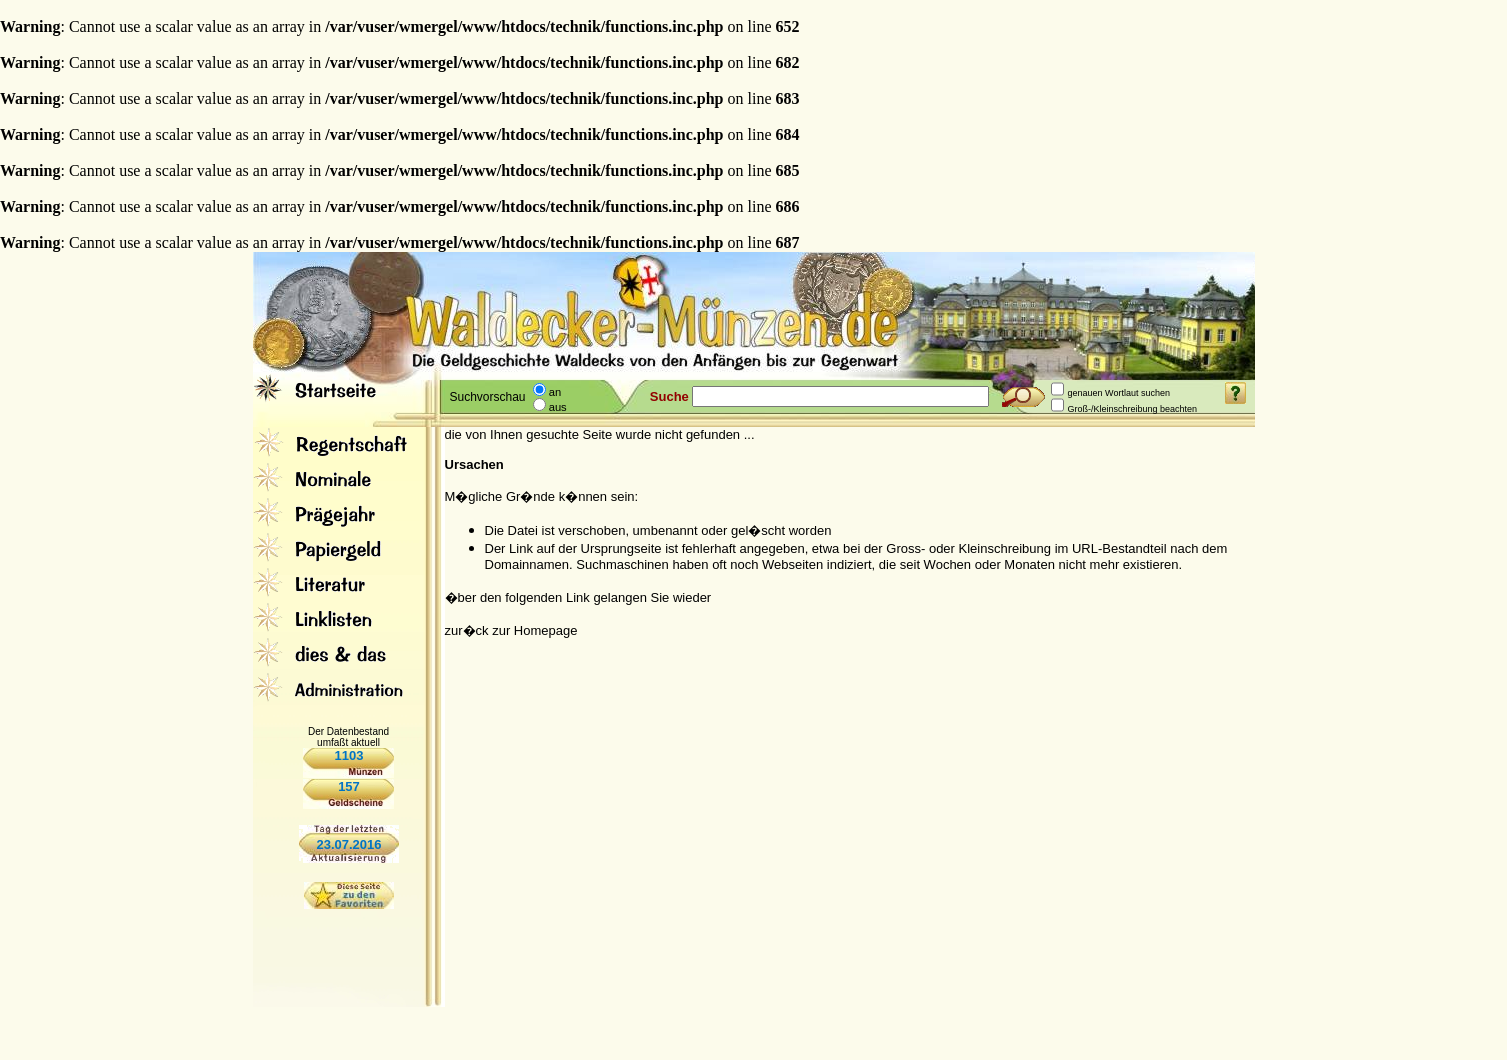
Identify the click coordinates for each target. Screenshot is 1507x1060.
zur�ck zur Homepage (511, 630)
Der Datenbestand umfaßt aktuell (348, 737)
